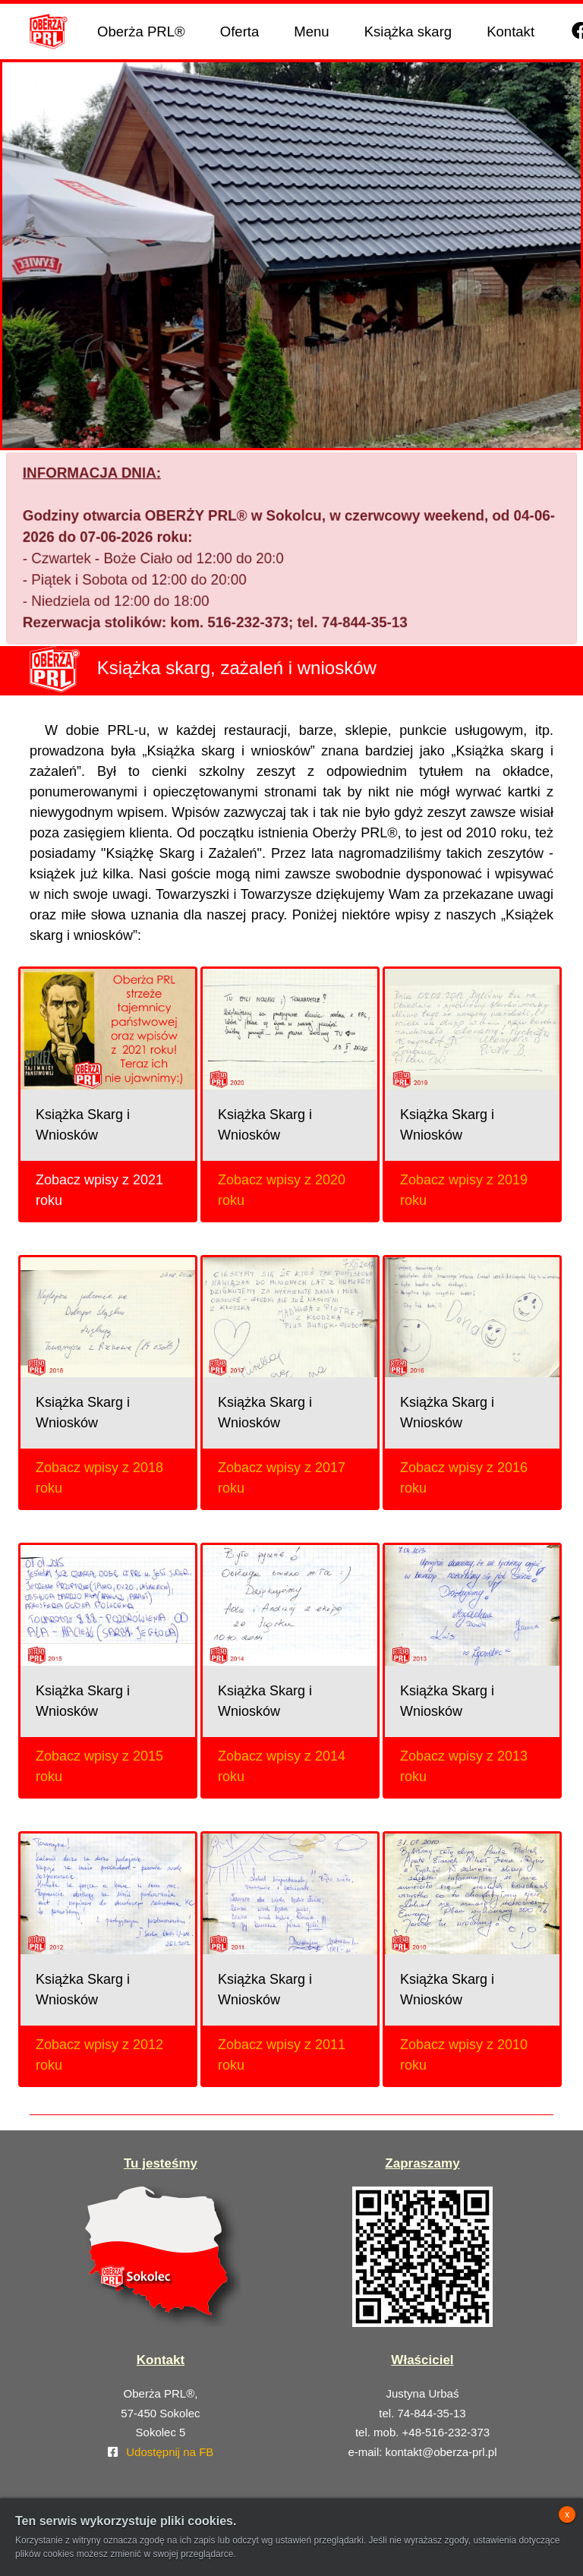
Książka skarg (408, 31)
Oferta (240, 31)
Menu (311, 31)
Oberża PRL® (141, 31)
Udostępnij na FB (169, 2451)
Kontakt (510, 31)
